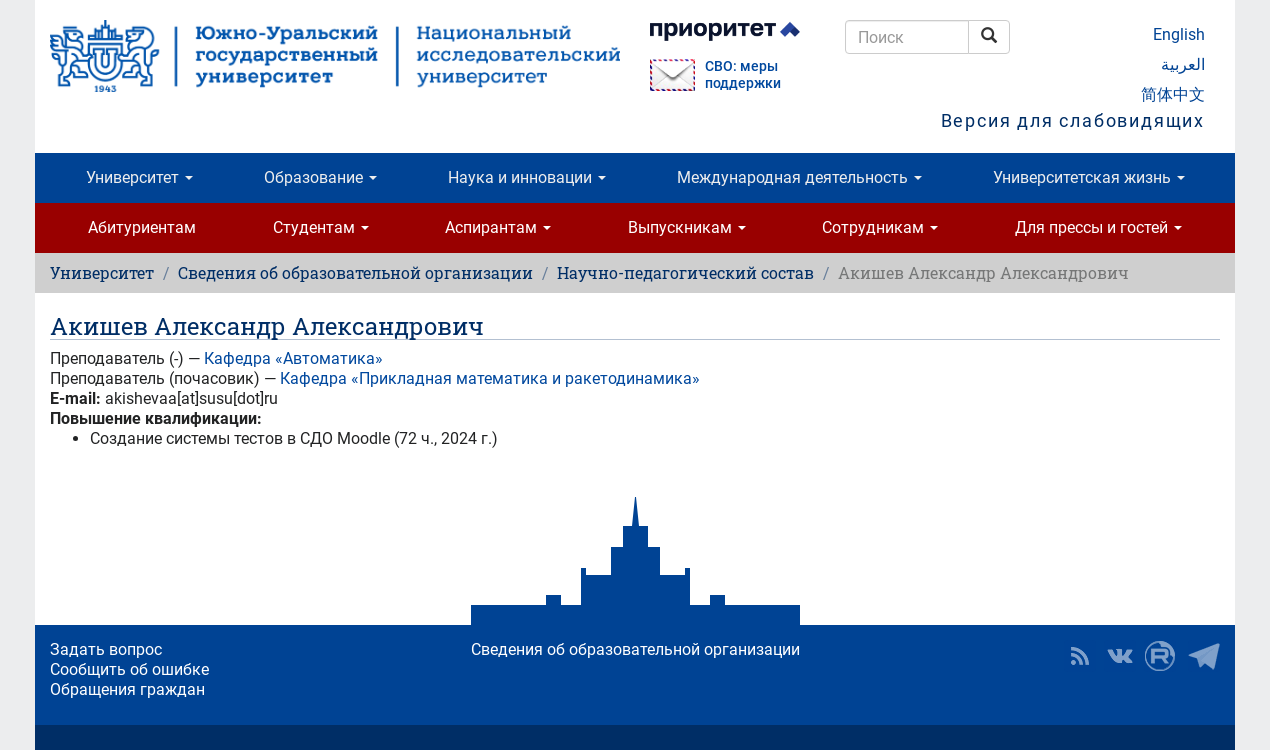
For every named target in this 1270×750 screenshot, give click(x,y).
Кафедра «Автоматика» (293, 358)
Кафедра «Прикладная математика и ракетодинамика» (490, 378)
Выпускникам (687, 227)
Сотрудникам (880, 227)
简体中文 (1173, 94)
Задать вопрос (106, 649)
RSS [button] (1080, 656)
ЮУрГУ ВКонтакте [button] (1120, 656)
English (1179, 34)
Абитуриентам (142, 227)
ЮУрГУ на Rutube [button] (1160, 656)
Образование (320, 177)
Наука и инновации (527, 177)
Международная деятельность (799, 177)
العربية (1183, 64)
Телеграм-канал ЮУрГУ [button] (1204, 656)
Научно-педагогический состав (685, 272)
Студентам (321, 227)
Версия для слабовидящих (1073, 120)
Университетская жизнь (1089, 177)
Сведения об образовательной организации (355, 272)
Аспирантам (498, 227)
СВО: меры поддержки (743, 75)
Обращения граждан (127, 689)
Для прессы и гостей (1098, 227)
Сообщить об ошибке (129, 669)
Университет (139, 177)
